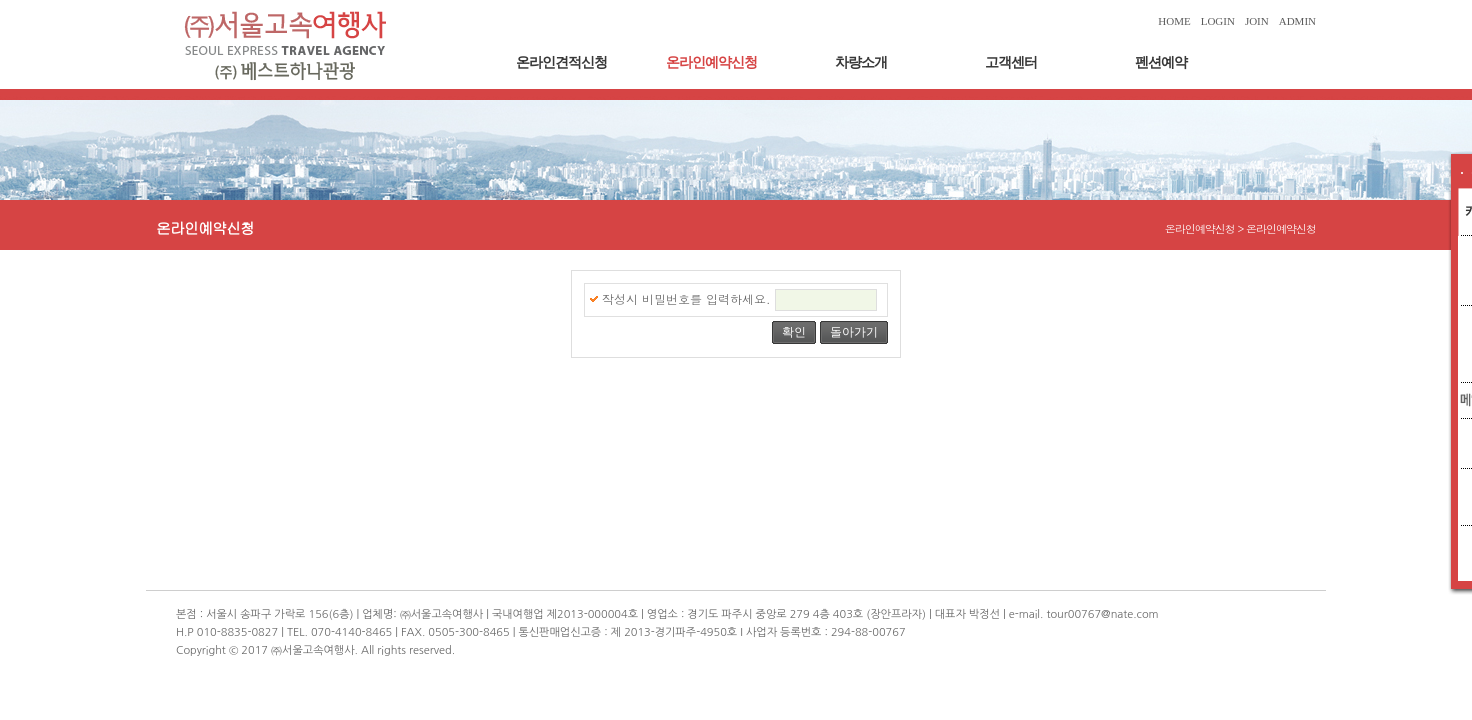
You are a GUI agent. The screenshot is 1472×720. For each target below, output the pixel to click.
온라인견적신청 (561, 62)
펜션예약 (1161, 62)
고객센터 (1011, 62)
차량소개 (861, 62)
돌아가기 (854, 332)
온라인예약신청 (711, 62)
